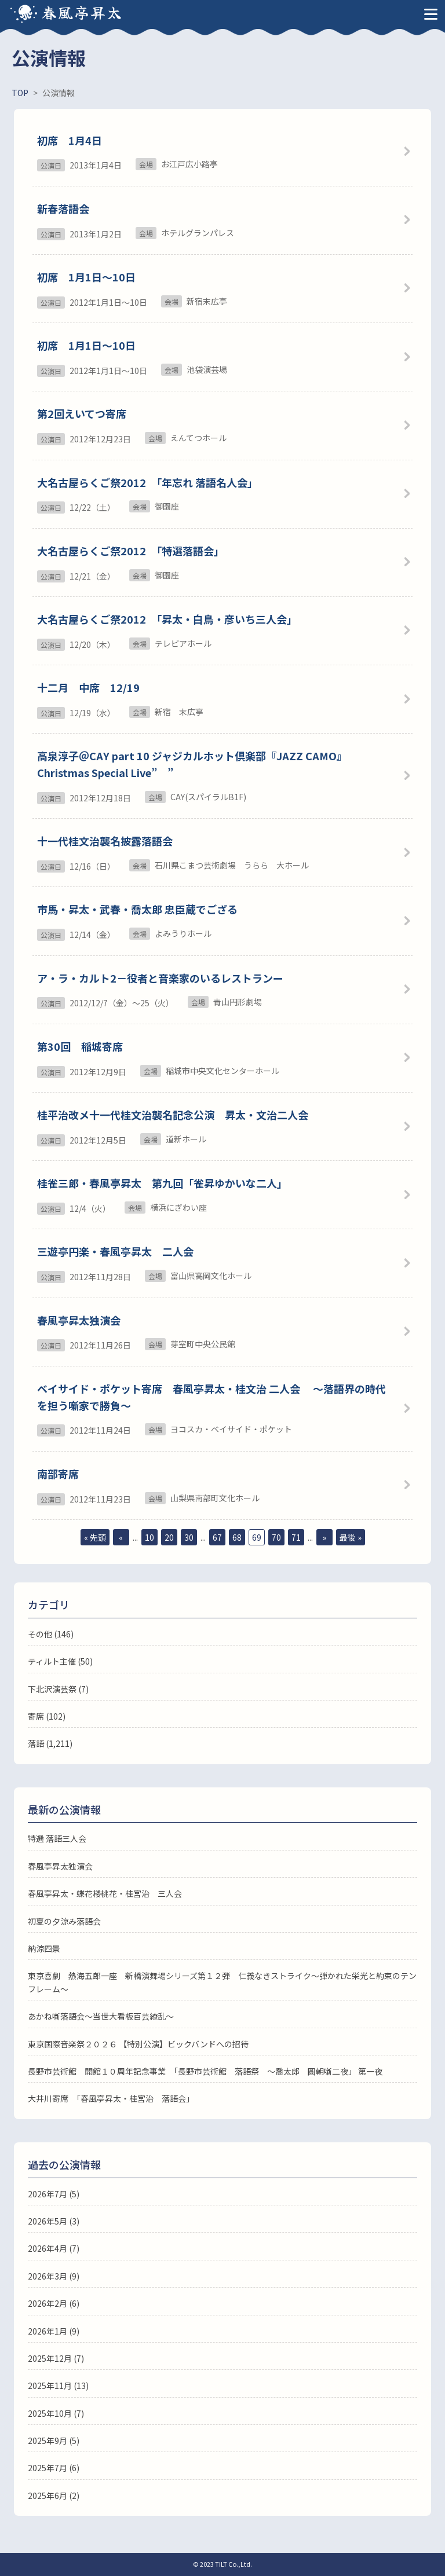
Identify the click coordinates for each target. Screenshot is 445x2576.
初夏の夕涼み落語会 (64, 1921)
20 (169, 1537)
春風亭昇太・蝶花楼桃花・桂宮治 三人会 (105, 1893)
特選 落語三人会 (57, 1838)
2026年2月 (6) (53, 2303)
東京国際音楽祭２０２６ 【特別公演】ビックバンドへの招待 (138, 2044)
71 (296, 1537)
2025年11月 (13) (58, 2385)
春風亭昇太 (82, 12)
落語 (36, 1743)
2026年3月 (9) (53, 2276)
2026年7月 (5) (53, 2194)
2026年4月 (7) (53, 2248)
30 (189, 1537)
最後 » (351, 1537)
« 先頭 (95, 1537)
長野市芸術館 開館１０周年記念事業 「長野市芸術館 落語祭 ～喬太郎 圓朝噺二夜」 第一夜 (205, 2071)
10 (149, 1537)
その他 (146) (51, 1634)
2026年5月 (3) (53, 2221)
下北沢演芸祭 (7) (58, 1689)
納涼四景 (44, 1948)
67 (217, 1537)
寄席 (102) (46, 1716)
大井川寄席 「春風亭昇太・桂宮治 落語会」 (111, 2098)
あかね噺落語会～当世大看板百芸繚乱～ (101, 2016)
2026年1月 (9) (53, 2331)
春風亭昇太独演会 (60, 1866)
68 (237, 1537)
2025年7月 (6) (53, 2468)
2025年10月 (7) (56, 2413)
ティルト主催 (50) (60, 1661)
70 (276, 1537)
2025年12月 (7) (56, 2358)
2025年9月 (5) (53, 2440)
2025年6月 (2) (53, 2495)
